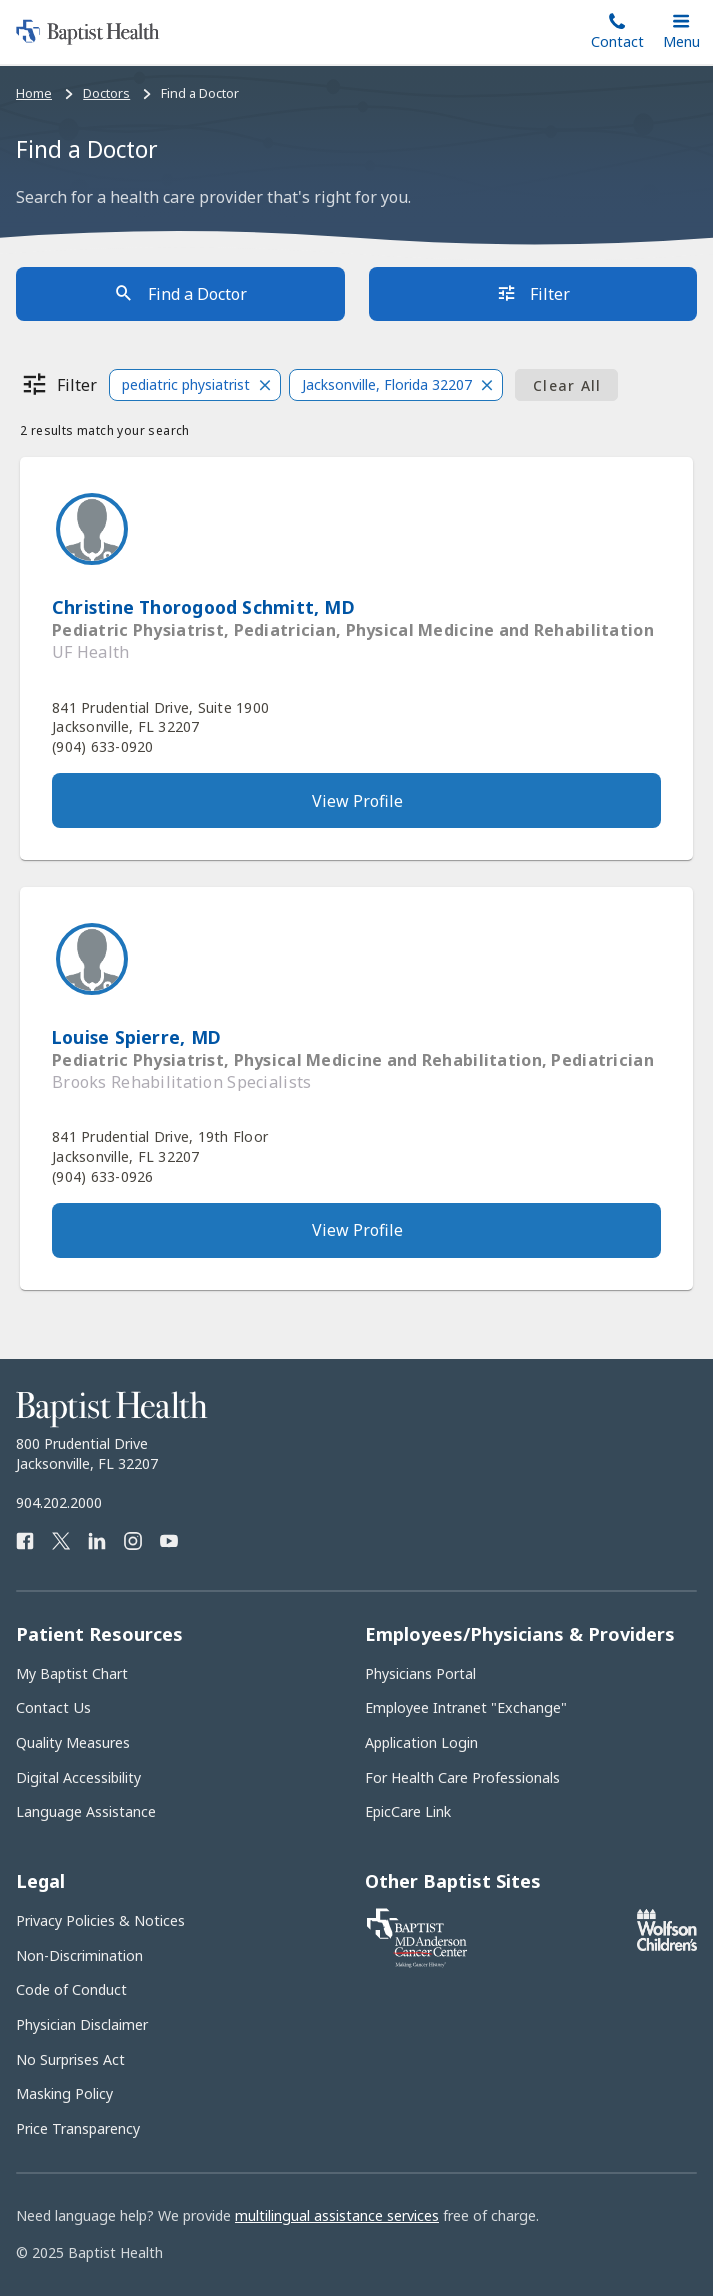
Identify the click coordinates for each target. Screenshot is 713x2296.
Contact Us (53, 1707)
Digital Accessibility (78, 1777)
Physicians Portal (420, 1673)
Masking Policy (64, 2093)
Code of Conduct (71, 1989)
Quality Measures (73, 1742)
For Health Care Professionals (462, 1777)
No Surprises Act (70, 2059)
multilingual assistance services (337, 2215)
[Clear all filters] (567, 385)
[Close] (265, 385)
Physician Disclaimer (82, 2024)
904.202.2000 (59, 1502)
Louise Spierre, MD (136, 1037)
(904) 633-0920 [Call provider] (103, 746)
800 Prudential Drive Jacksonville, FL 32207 (87, 1453)
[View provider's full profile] (356, 800)
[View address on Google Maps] (356, 718)
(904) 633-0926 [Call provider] (103, 1176)
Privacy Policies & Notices (100, 1920)
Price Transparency (78, 2128)
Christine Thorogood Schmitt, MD (203, 607)
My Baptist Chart (72, 1673)
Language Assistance (86, 1811)
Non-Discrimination (79, 1955)
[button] (195, 385)
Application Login (421, 1742)
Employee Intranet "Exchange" (466, 1707)
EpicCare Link (408, 1811)
